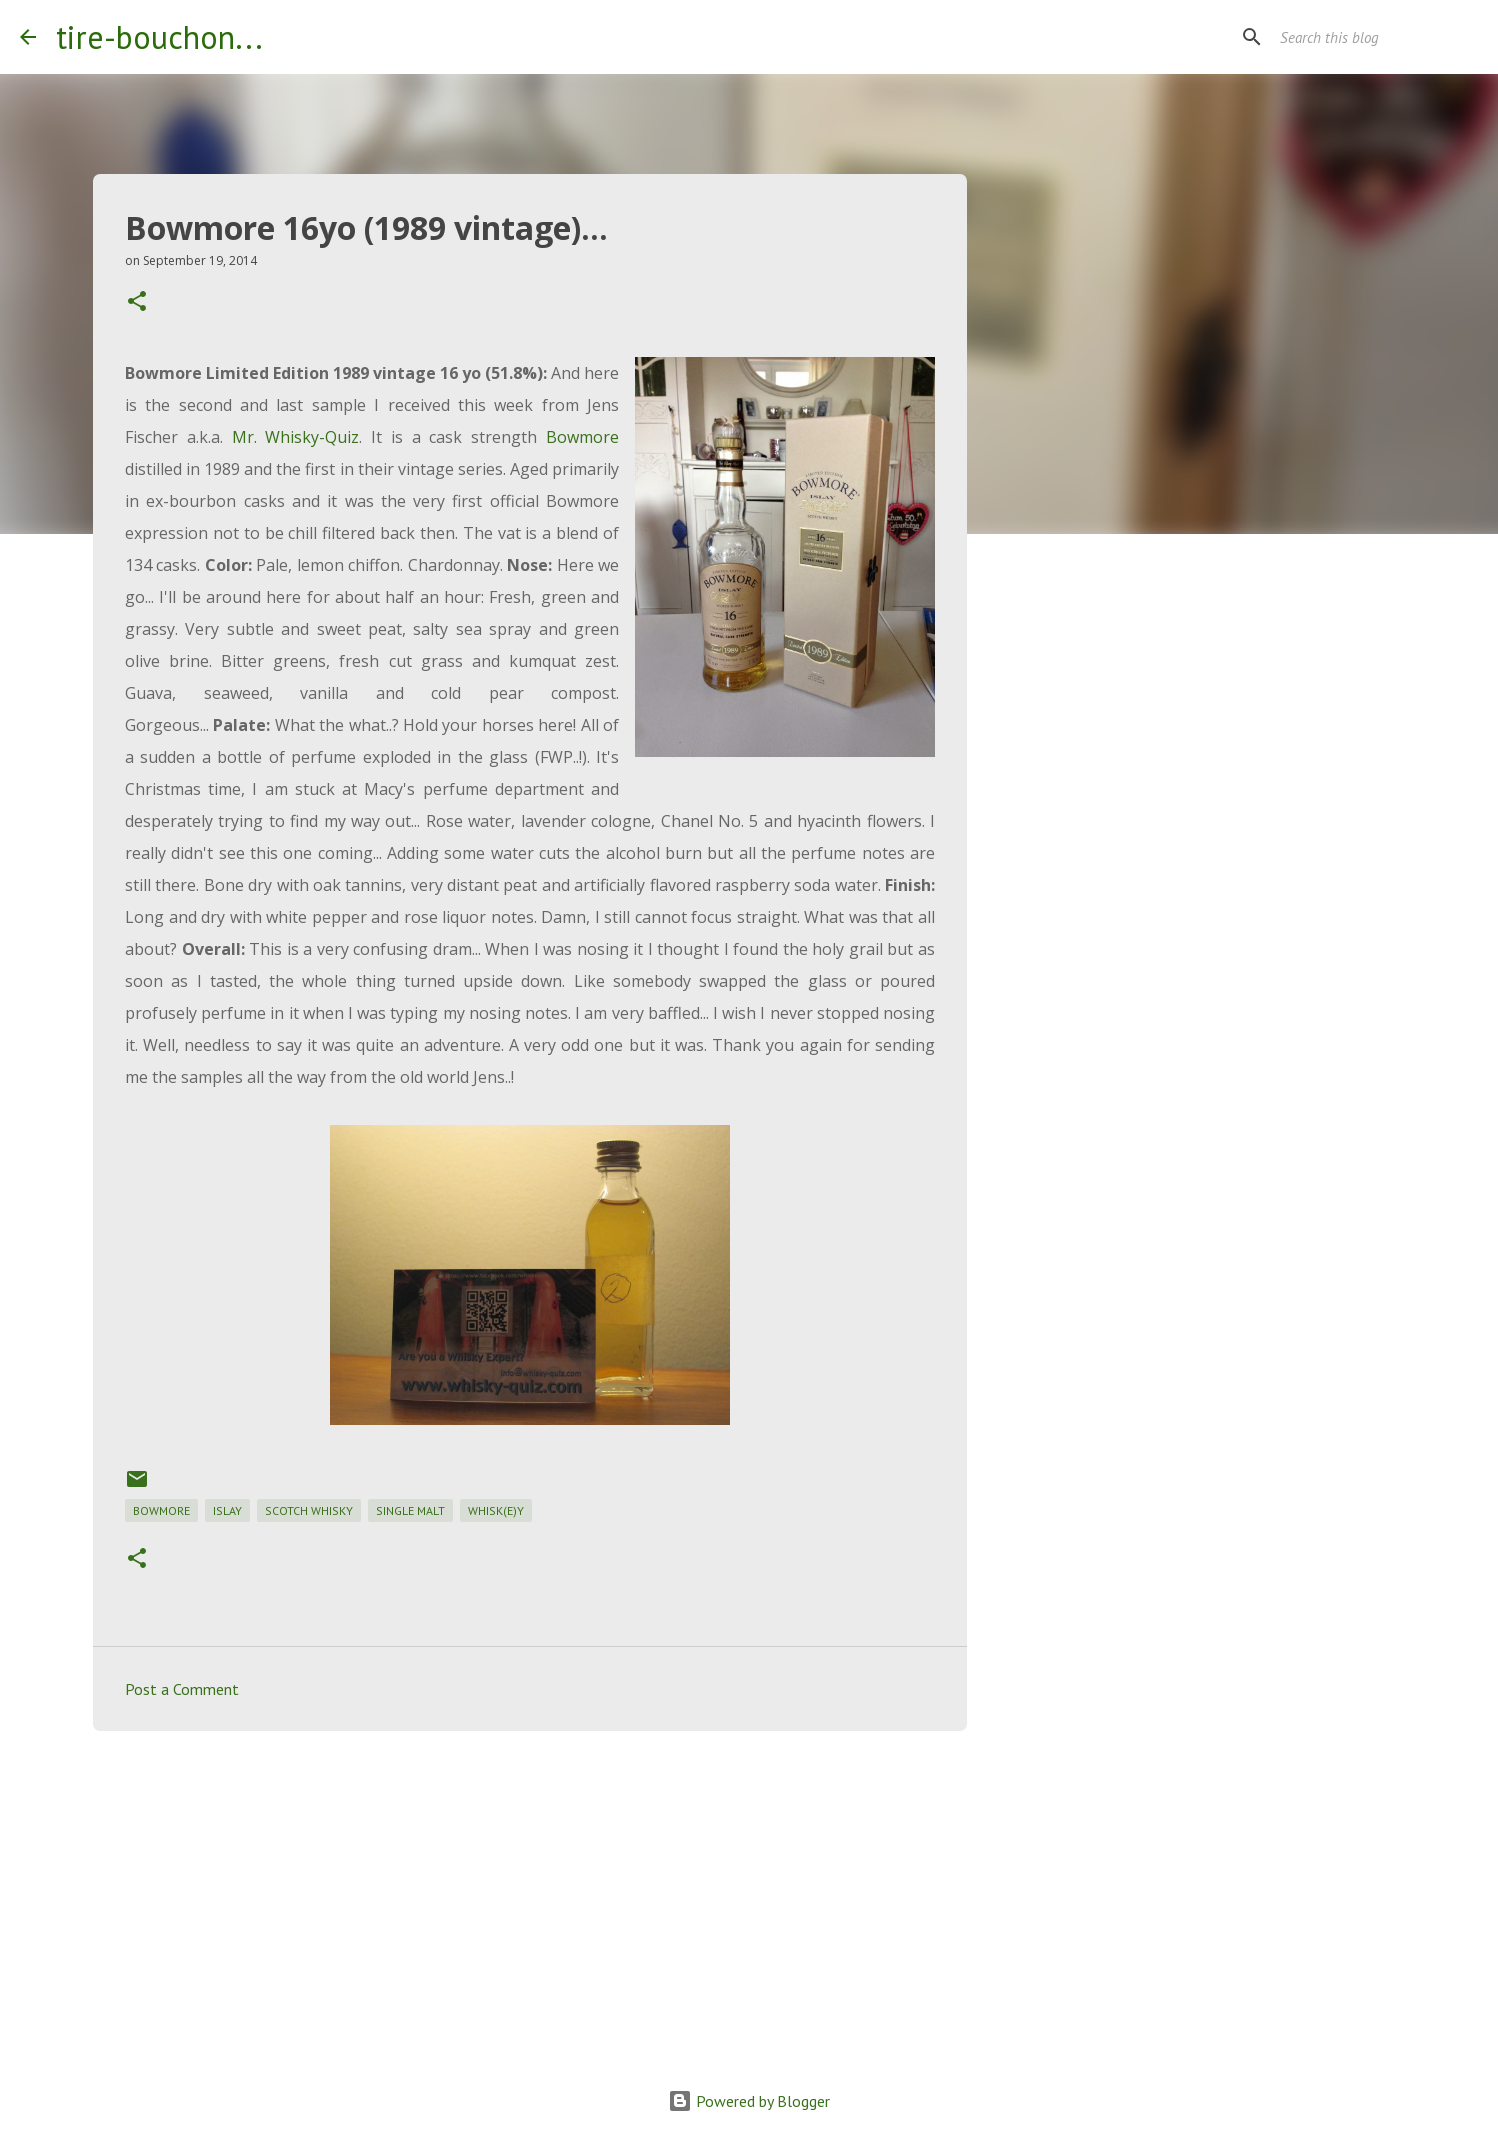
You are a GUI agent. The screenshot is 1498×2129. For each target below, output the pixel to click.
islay (227, 1510)
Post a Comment (182, 1689)
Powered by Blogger (749, 2101)
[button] (137, 302)
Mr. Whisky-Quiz (296, 437)
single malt (410, 1510)
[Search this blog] (1377, 37)
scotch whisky (309, 1510)
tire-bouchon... (159, 37)
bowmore (161, 1510)
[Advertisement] (530, 1901)
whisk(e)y (496, 1510)
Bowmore (582, 437)
